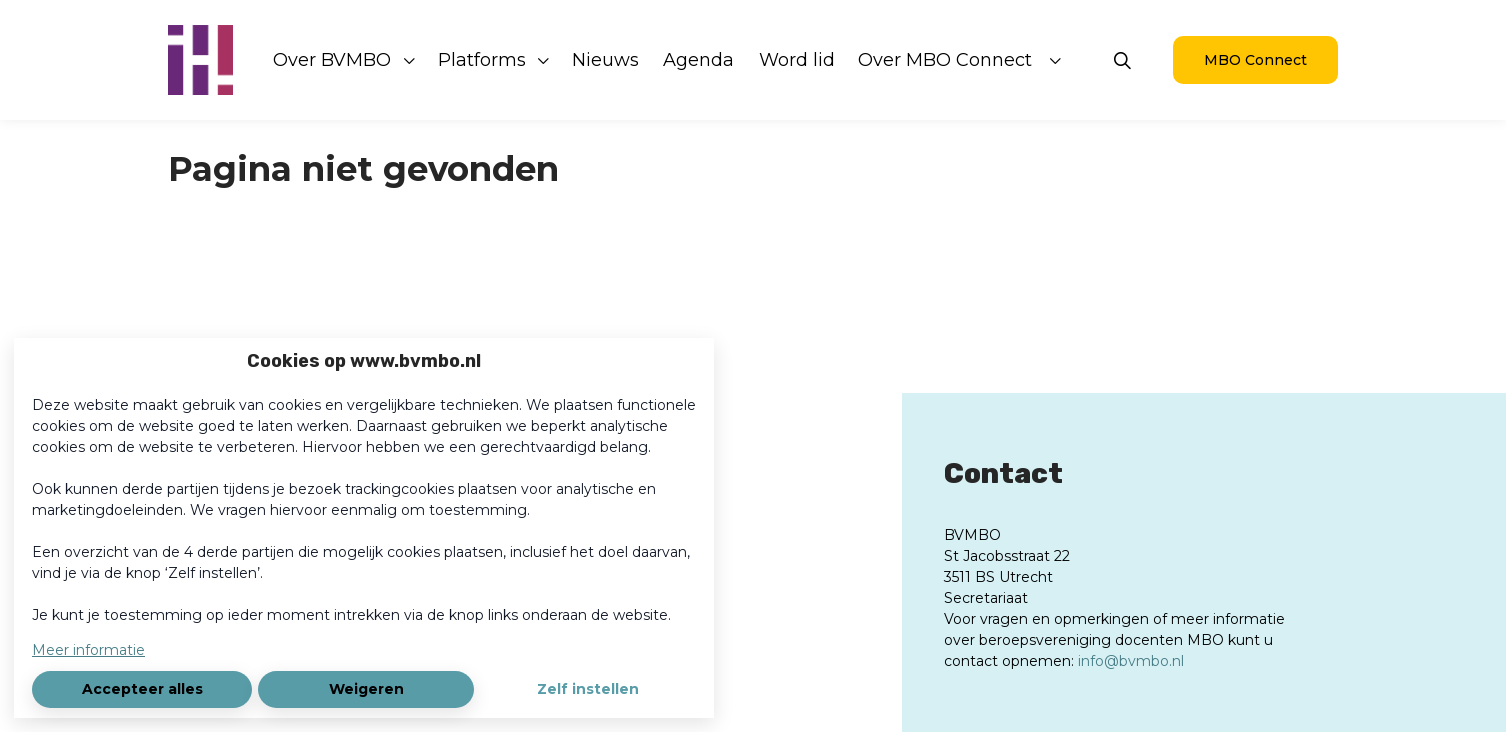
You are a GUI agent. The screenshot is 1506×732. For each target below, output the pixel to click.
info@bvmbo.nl (1131, 661)
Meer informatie (88, 650)
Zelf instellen (588, 689)
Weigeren (366, 689)
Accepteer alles (142, 689)
